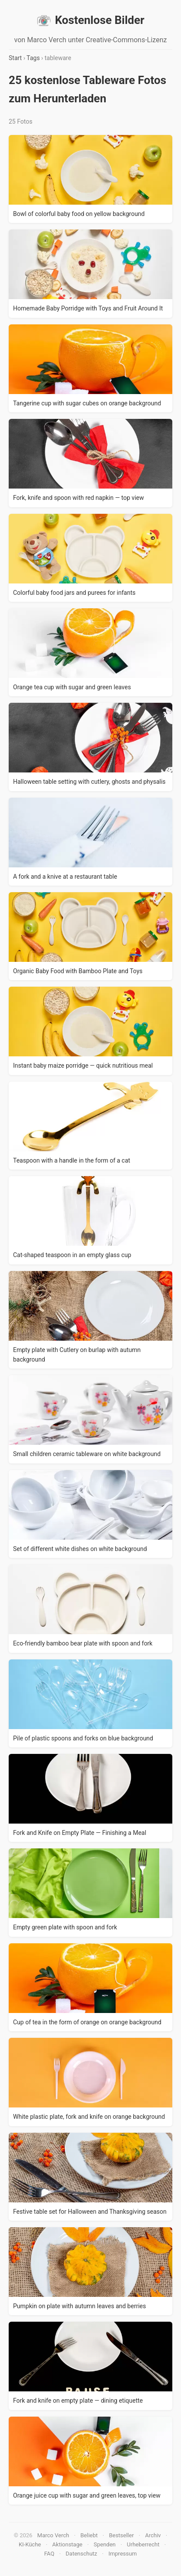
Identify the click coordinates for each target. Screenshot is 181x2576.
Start (15, 57)
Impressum (122, 2553)
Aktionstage (67, 2544)
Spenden (105, 2544)
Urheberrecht (143, 2544)
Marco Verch (53, 2535)
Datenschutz (81, 2553)
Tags (33, 57)
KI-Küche (30, 2544)
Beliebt (89, 2535)
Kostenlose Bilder (90, 20)
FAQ (49, 2553)
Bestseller (121, 2535)
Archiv (153, 2535)
